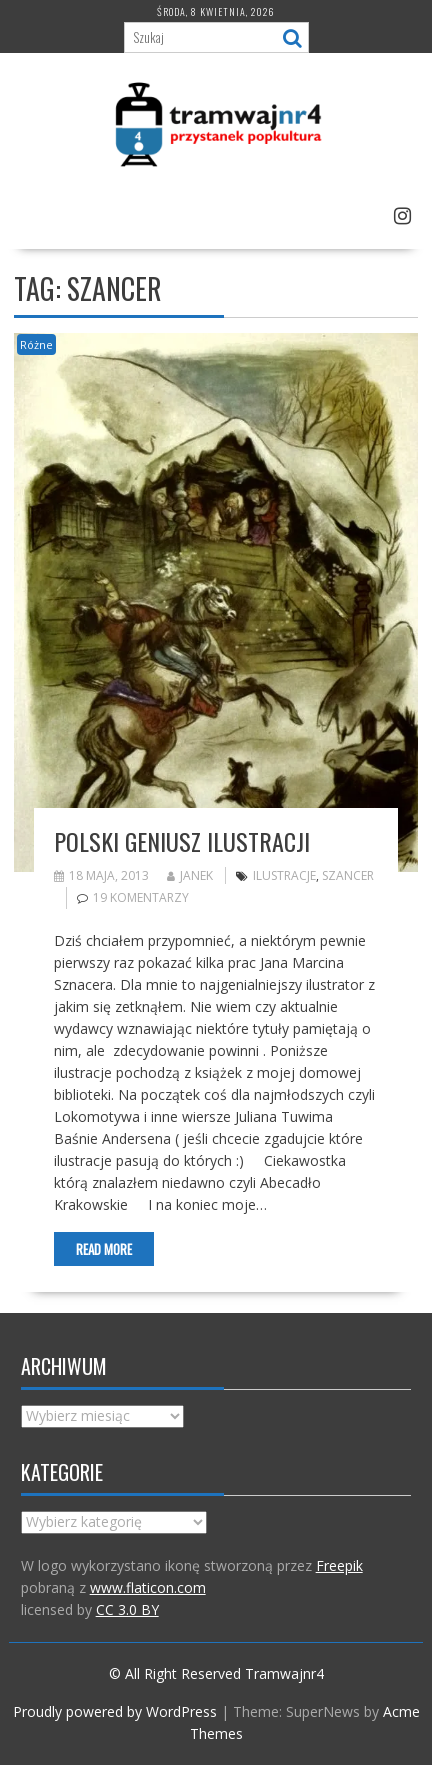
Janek (190, 875)
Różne (36, 344)
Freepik (339, 1565)
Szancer (348, 875)
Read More (104, 1249)
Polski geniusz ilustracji (182, 841)
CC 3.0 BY (127, 1609)
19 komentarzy (141, 897)
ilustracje (284, 875)
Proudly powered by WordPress (115, 1711)
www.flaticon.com (148, 1587)
